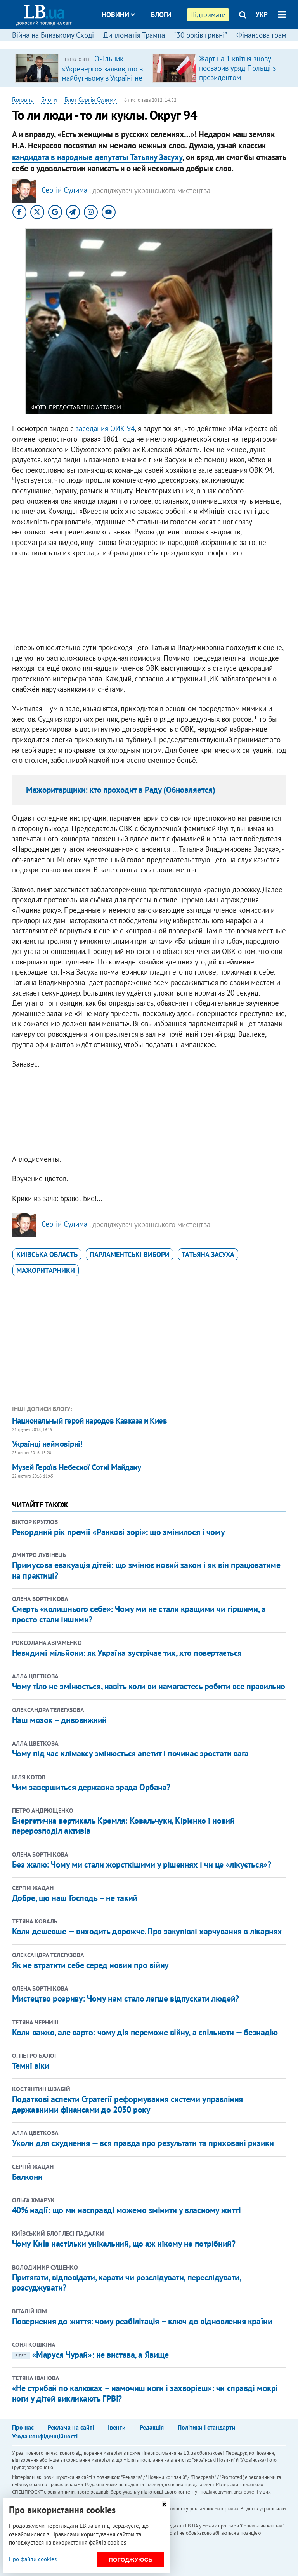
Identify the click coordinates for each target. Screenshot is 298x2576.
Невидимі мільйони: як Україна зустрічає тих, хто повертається (127, 1652)
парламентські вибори (130, 1254)
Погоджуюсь (130, 2559)
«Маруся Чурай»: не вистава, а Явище (90, 2354)
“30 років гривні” (200, 35)
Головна (23, 99)
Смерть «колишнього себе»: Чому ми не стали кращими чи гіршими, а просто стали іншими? (139, 1613)
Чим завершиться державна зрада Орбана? (91, 1787)
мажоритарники (45, 1270)
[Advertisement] (149, 602)
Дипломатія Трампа (134, 35)
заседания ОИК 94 (105, 428)
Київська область (47, 1254)
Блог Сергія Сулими (90, 99)
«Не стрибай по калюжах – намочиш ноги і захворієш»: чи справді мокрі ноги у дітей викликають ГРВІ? (145, 2393)
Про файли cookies (33, 2559)
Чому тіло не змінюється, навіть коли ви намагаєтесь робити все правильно (148, 1686)
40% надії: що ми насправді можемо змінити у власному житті (126, 2210)
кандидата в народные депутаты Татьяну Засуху (97, 157)
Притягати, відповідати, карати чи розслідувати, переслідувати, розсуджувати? (126, 2282)
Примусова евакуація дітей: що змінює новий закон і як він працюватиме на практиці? (146, 1570)
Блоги (161, 14)
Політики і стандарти (207, 2427)
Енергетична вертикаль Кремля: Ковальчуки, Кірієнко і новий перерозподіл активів (123, 1825)
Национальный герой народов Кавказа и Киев (89, 1420)
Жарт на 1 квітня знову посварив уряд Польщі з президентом (237, 68)
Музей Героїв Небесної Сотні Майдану (76, 1467)
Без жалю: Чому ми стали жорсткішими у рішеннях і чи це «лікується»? (141, 1864)
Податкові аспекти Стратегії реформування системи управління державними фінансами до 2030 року (127, 2104)
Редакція (152, 2427)
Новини (118, 14)
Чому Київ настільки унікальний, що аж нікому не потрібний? (123, 2243)
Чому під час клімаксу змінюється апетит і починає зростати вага (130, 1753)
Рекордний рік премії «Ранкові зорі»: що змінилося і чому (118, 1531)
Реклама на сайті (71, 2427)
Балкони (27, 2176)
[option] (80, 68)
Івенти (117, 2427)
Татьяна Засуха (208, 1254)
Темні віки (30, 2065)
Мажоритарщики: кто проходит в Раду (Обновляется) (120, 790)
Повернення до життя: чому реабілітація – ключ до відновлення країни (142, 2321)
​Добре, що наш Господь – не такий (74, 1897)
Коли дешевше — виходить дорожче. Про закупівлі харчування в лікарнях (147, 1931)
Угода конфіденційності (45, 2436)
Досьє (156, 43)
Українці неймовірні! (47, 1444)
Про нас (23, 2427)
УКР (262, 14)
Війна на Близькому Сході (53, 35)
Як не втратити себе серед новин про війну (90, 1965)
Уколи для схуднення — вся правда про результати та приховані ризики (143, 2142)
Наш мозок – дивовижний (59, 1719)
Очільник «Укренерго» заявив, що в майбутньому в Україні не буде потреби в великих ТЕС (102, 77)
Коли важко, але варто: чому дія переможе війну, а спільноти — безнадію (145, 2032)
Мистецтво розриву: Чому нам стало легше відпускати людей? (125, 1998)
